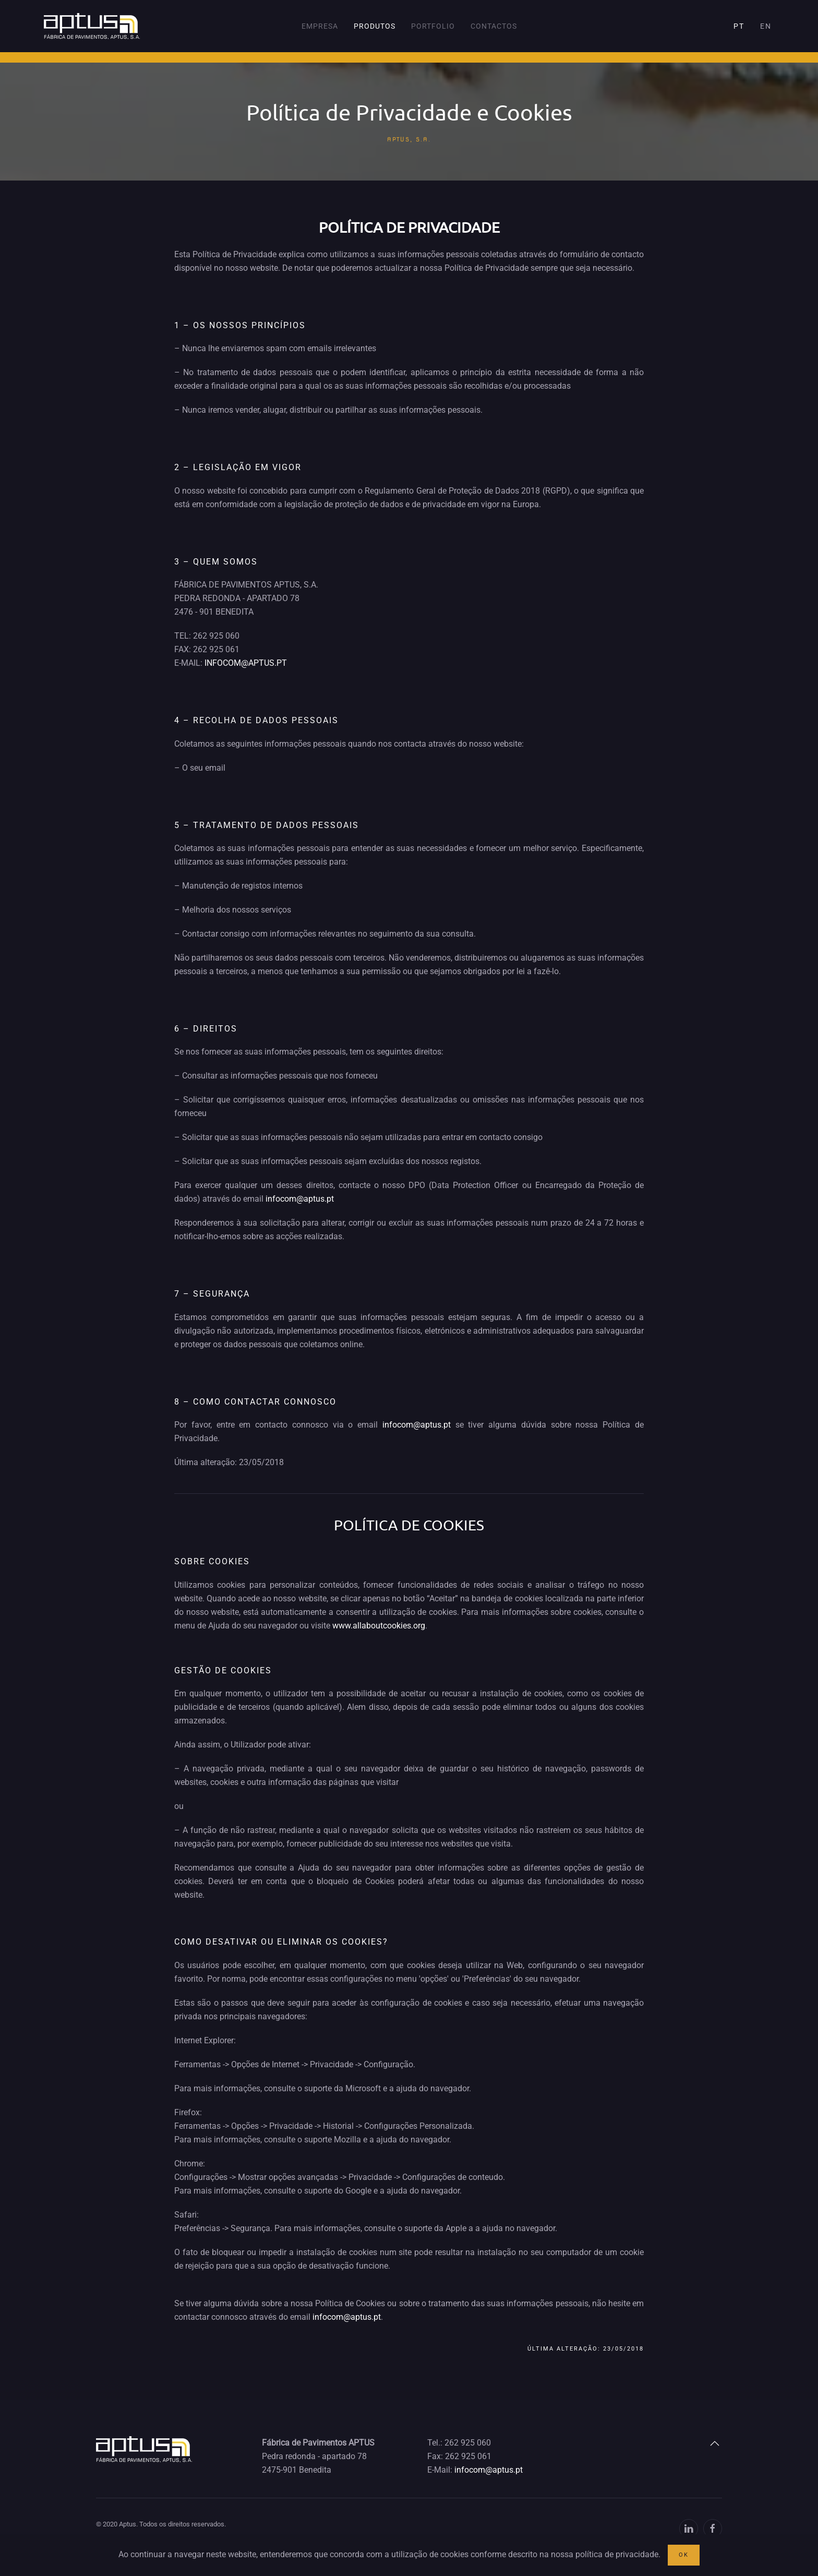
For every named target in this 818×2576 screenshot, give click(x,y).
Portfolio (433, 26)
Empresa (320, 26)
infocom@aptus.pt (300, 1199)
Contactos (494, 26)
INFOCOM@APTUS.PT (245, 663)
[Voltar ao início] (92, 26)
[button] (714, 2443)
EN (766, 26)
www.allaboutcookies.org (378, 1626)
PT (738, 26)
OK (684, 2554)
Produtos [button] (374, 26)
